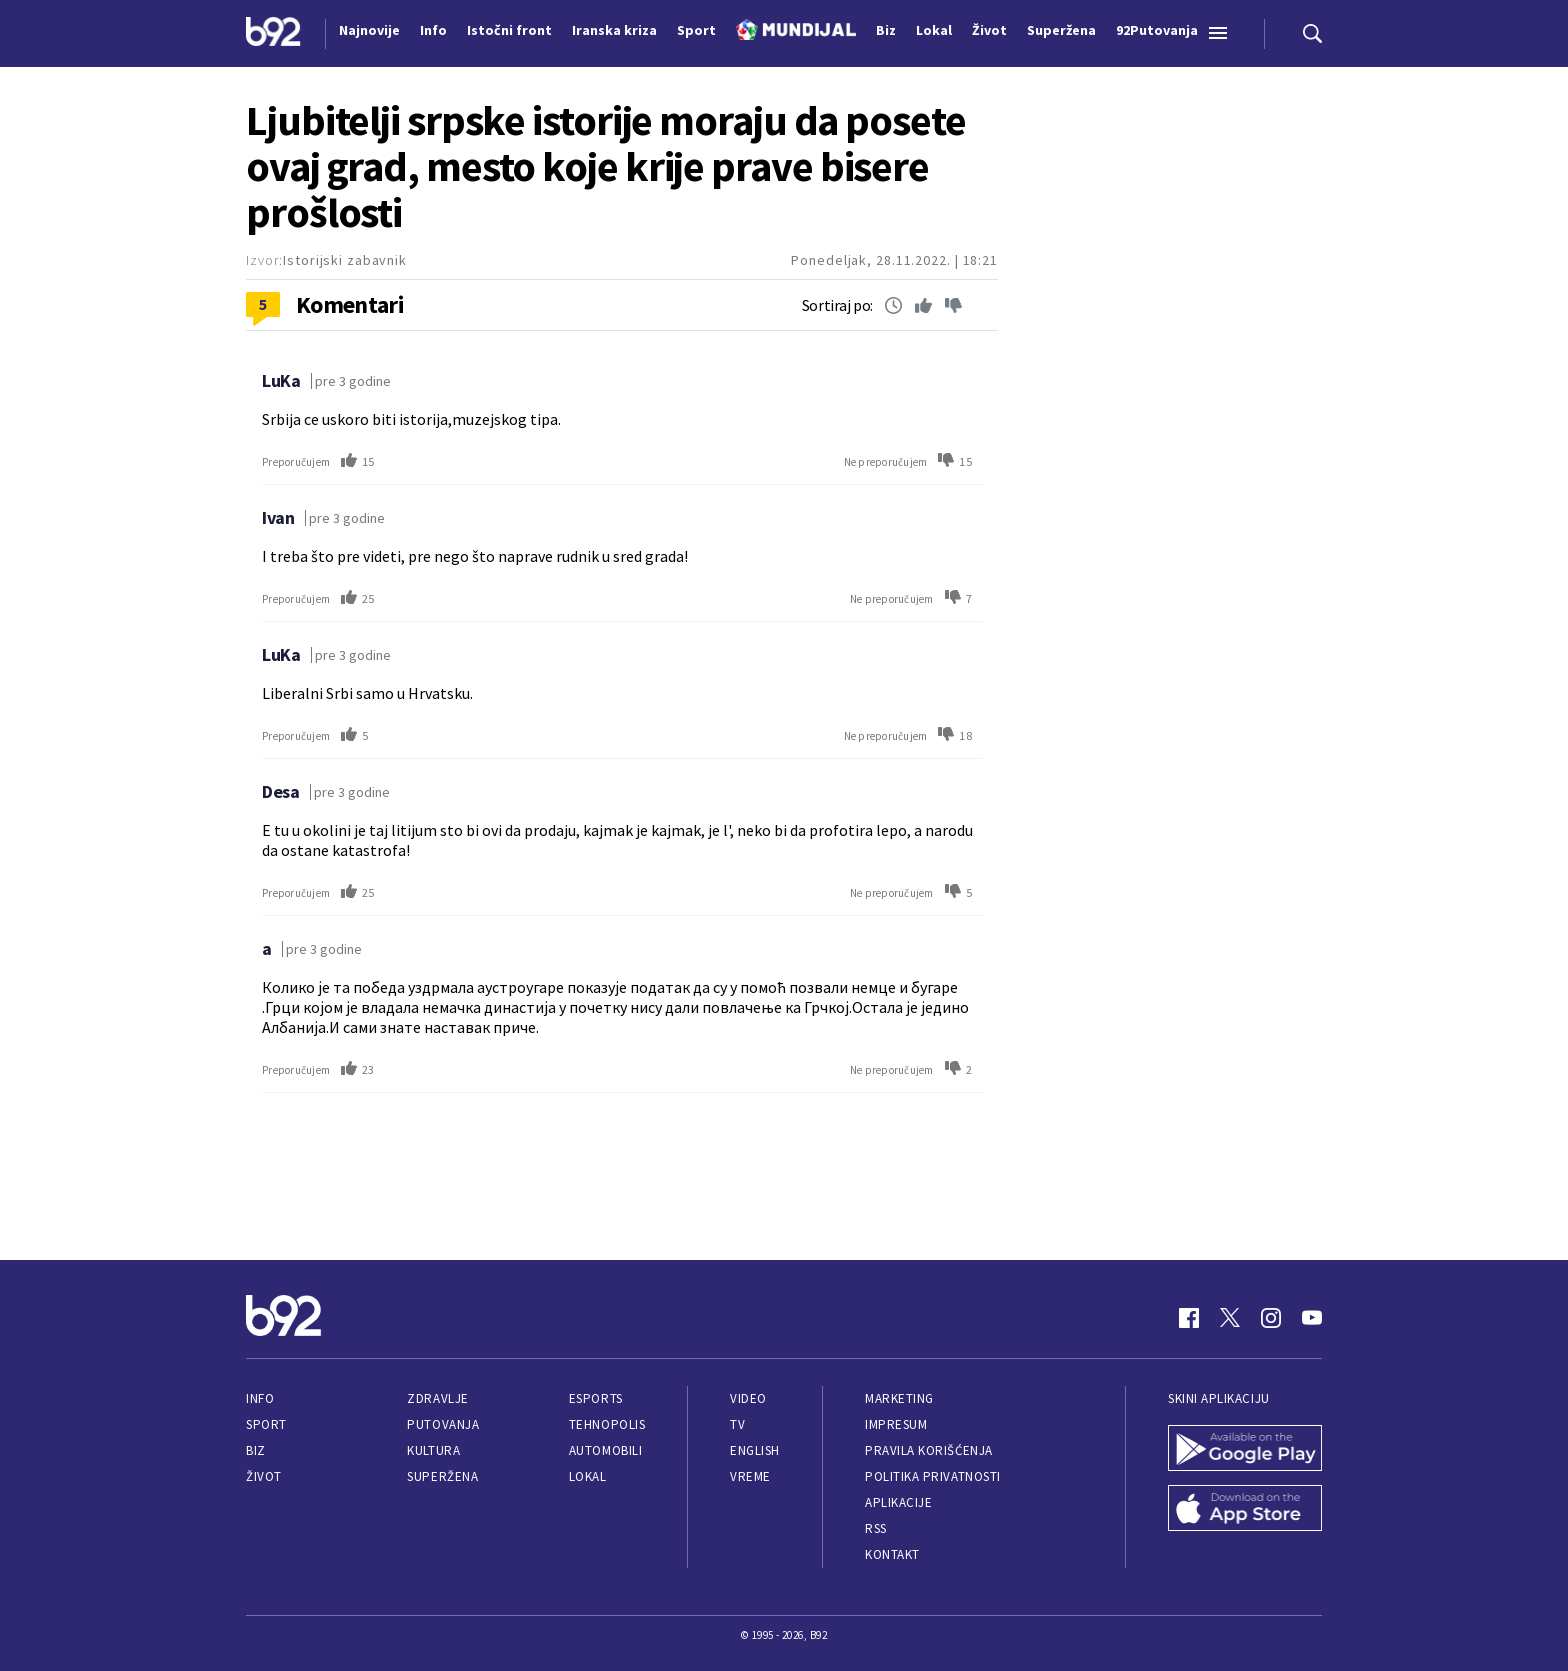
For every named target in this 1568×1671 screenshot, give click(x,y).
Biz (256, 1450)
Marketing (899, 1398)
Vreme (750, 1476)
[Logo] (273, 34)
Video (748, 1398)
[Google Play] (1245, 1450)
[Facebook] (1189, 1318)
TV (737, 1424)
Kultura (433, 1450)
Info (260, 1398)
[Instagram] (1271, 1318)
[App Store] (1245, 1510)
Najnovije (369, 30)
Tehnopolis (607, 1424)
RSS (876, 1528)
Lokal (588, 1476)
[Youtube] (1312, 1318)
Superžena (442, 1476)
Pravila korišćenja (929, 1450)
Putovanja (443, 1424)
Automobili (605, 1450)
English (755, 1450)
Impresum (896, 1424)
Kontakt (892, 1554)
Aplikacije (898, 1502)
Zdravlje (437, 1398)
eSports (596, 1398)
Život (264, 1476)
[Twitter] (1230, 1318)
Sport (266, 1424)
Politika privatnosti (933, 1476)
